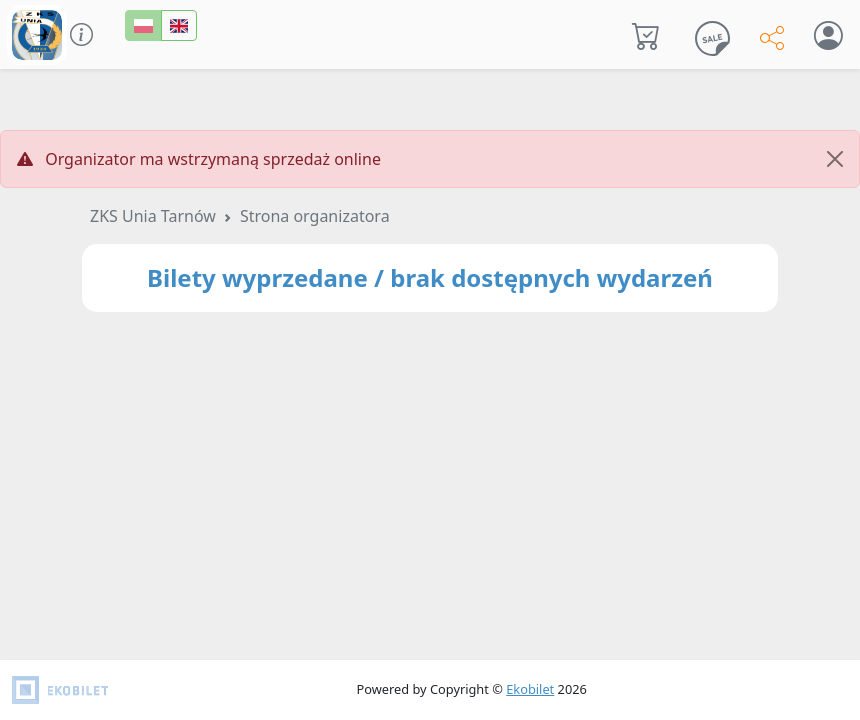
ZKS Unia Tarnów (153, 216)
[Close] (835, 159)
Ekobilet (530, 689)
